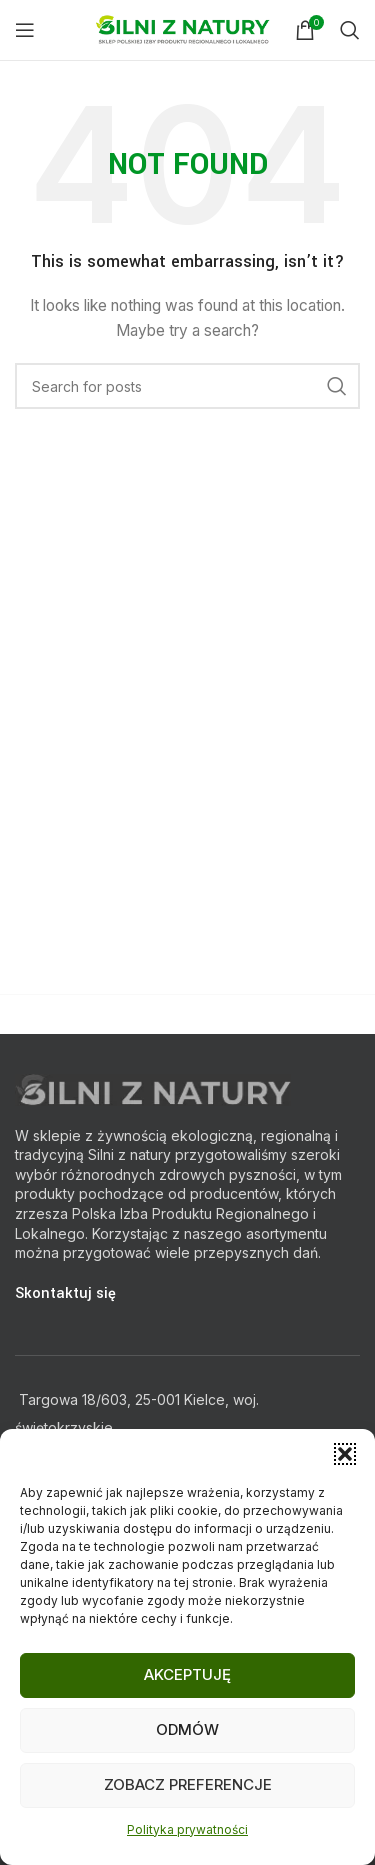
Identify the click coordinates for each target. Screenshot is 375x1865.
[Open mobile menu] (25, 30)
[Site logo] (185, 28)
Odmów (187, 1729)
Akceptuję (187, 1674)
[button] (345, 1454)
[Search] (350, 30)
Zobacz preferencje (188, 1784)
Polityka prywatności (187, 1829)
